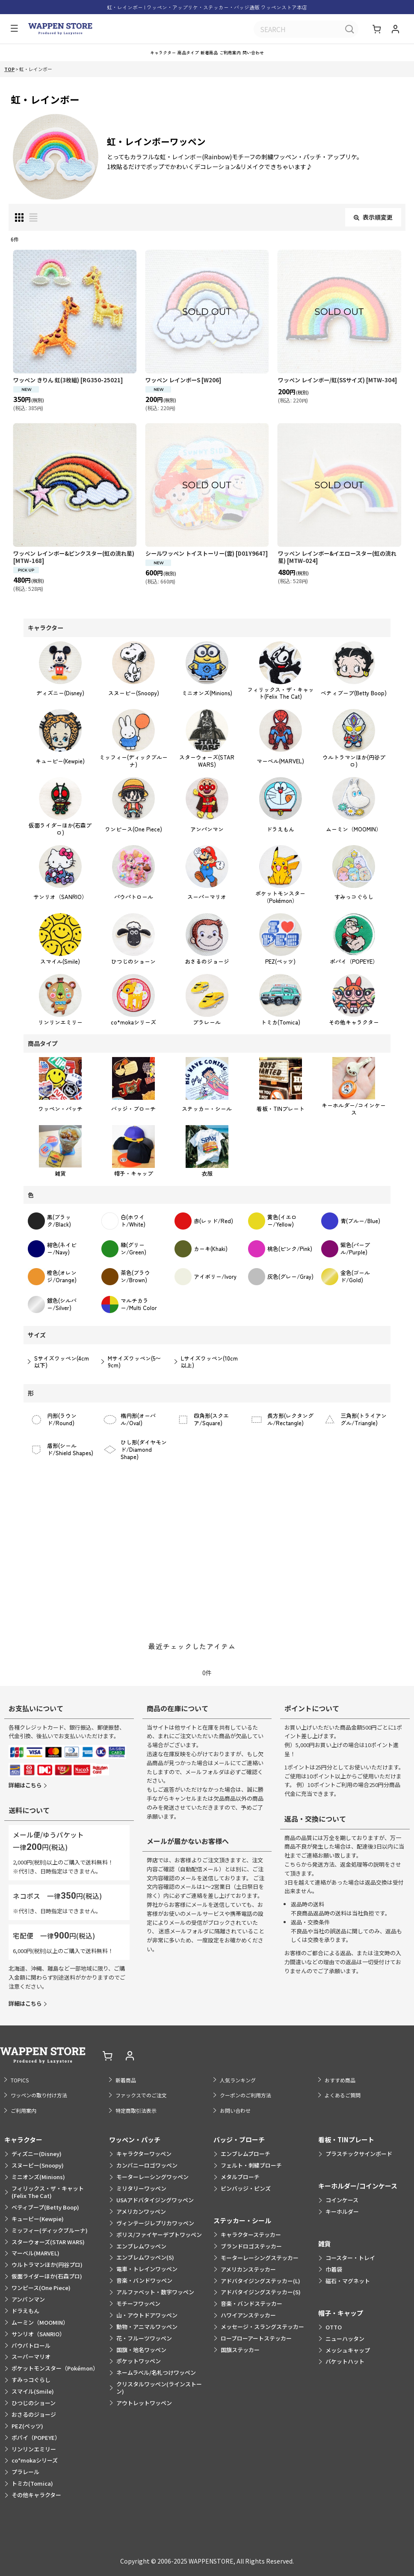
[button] (12, 29)
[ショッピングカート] (377, 30)
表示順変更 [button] (373, 226)
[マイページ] (395, 30)
